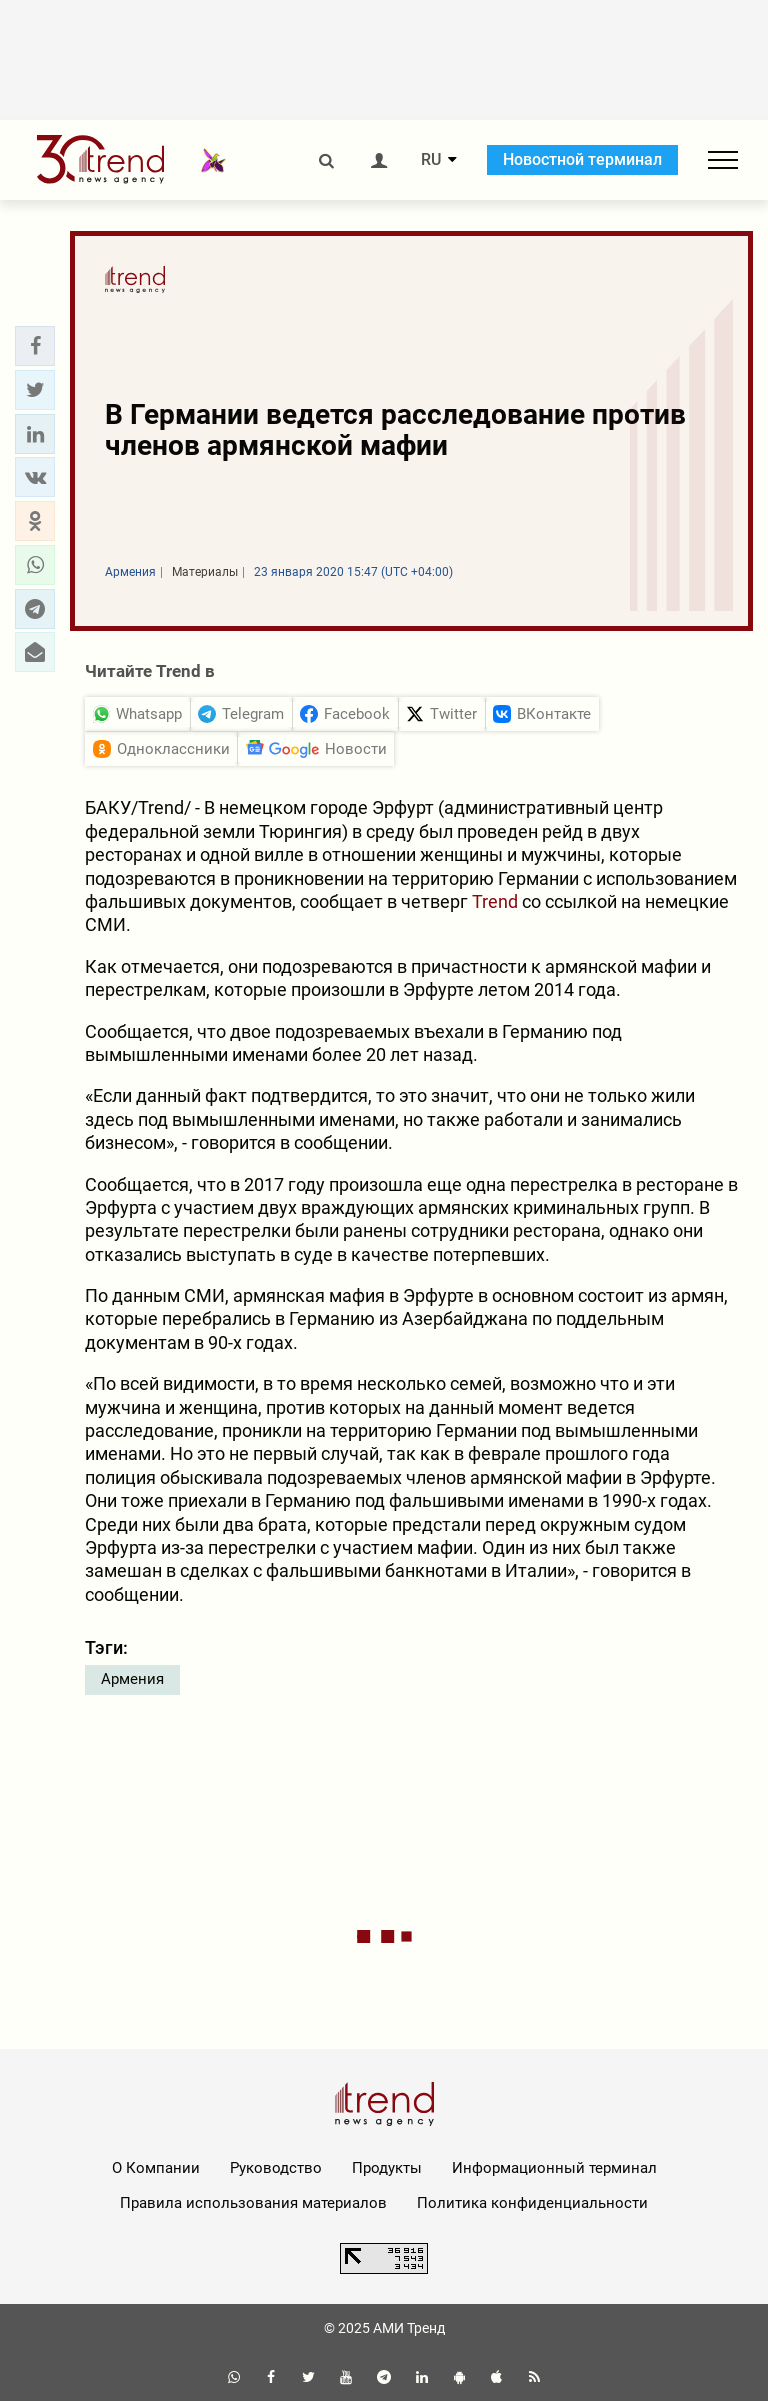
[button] (35, 346)
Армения (132, 1679)
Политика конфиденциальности (532, 2203)
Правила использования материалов (253, 2203)
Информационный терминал (554, 2168)
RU (431, 160)
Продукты (387, 2168)
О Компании (156, 2168)
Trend (495, 901)
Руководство (276, 2168)
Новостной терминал (582, 159)
